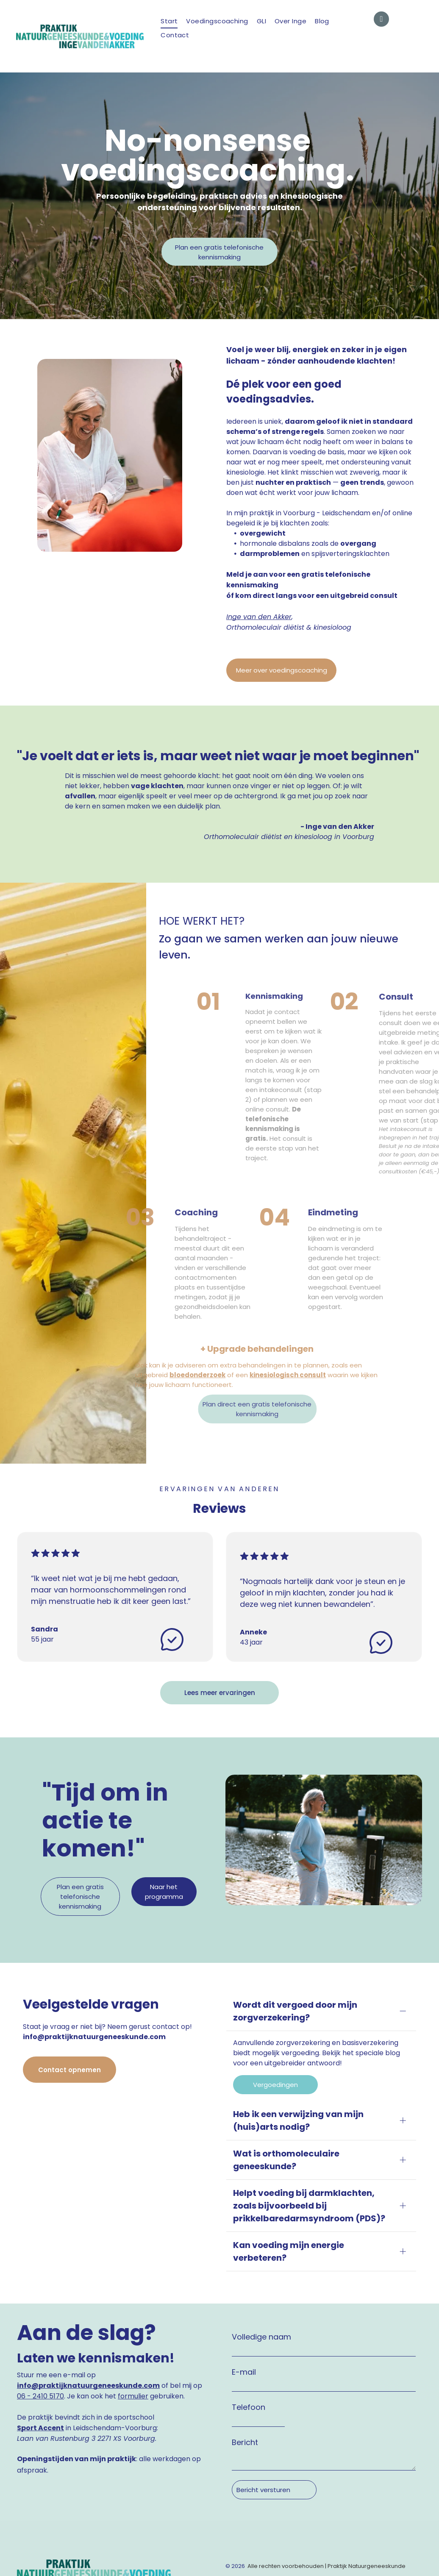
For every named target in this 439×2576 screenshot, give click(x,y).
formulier (133, 2332)
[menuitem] (169, 21)
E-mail (244, 2308)
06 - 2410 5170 (40, 2332)
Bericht (245, 2378)
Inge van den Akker (259, 617)
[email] (381, 20)
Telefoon (248, 2343)
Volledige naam (261, 2273)
